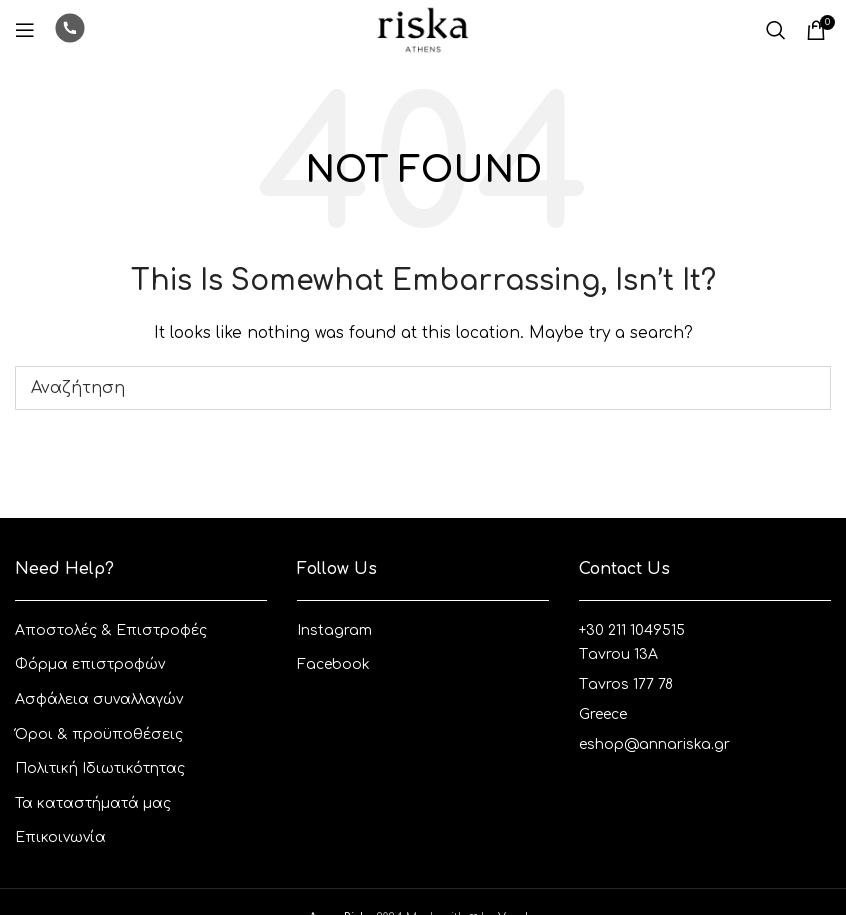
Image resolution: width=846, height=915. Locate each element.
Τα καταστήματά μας (93, 803)
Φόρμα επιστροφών (90, 664)
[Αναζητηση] (776, 30)
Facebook (333, 664)
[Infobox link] (70, 30)
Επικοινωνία (60, 837)
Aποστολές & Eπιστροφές (111, 630)
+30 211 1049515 (632, 630)
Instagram (334, 630)
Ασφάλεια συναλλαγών (99, 699)
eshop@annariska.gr (654, 744)
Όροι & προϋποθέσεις (99, 734)
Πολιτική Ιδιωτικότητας (100, 768)
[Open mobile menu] (25, 30)
